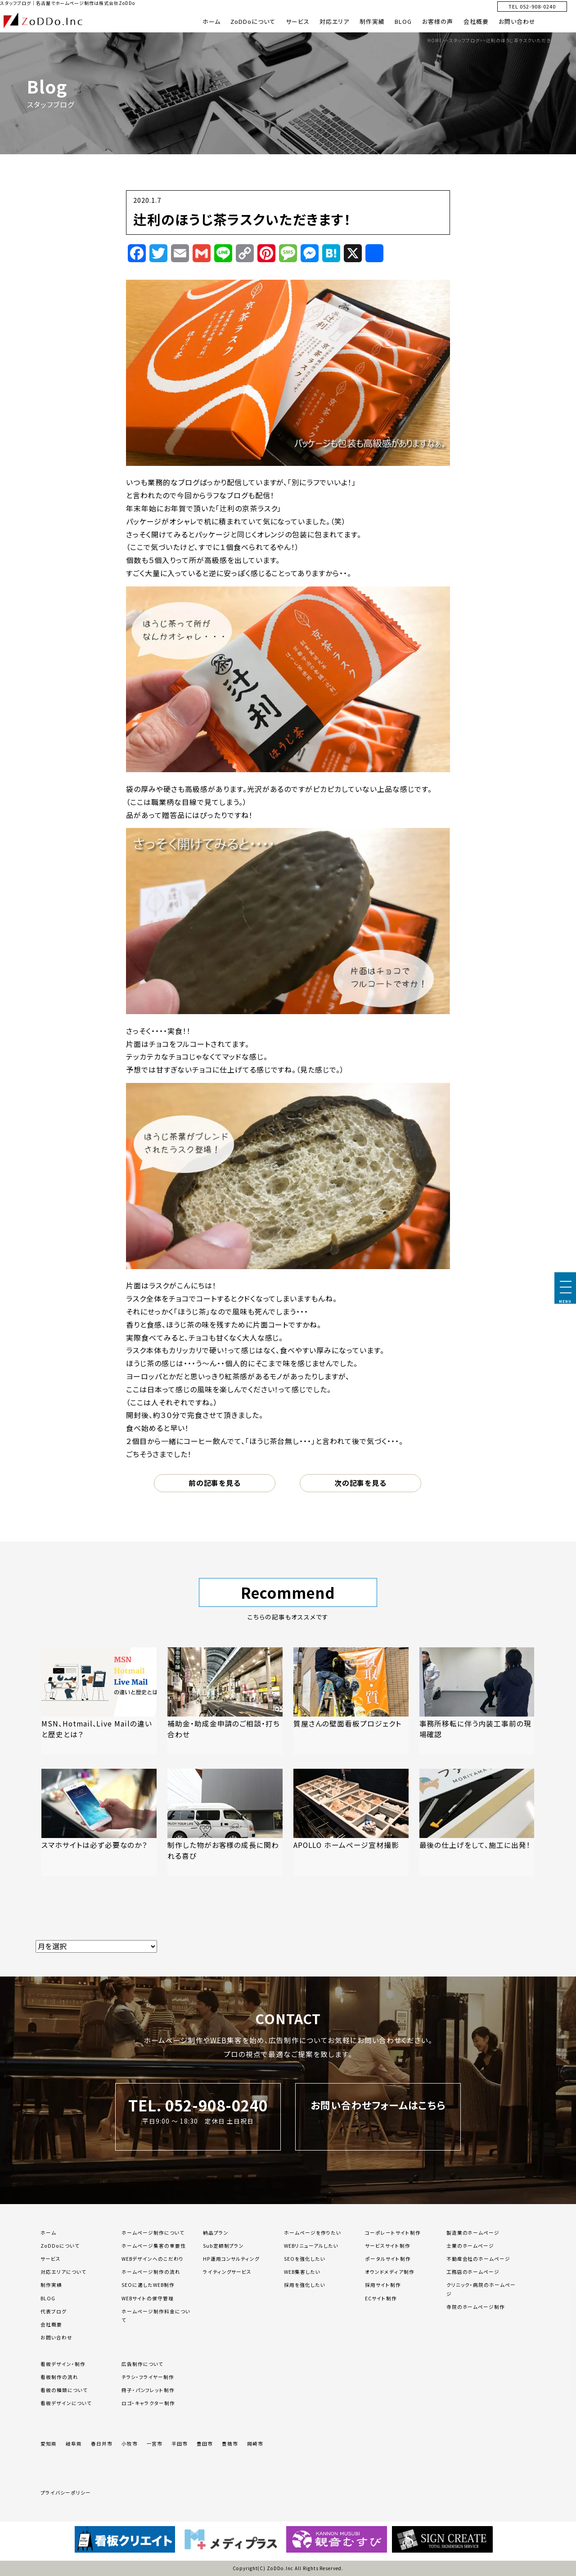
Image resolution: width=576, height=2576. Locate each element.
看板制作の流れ (59, 2377)
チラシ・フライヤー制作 (148, 2377)
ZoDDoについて (252, 21)
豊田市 (205, 2443)
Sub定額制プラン (223, 2245)
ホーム (211, 21)
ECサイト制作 (381, 2298)
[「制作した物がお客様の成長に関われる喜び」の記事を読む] (225, 1822)
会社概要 (476, 21)
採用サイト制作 (383, 2284)
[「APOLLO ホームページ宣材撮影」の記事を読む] (351, 1822)
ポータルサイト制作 (388, 2258)
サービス (298, 21)
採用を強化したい (304, 2284)
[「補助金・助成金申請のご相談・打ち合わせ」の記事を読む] (225, 1701)
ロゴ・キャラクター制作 (148, 2403)
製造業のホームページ (473, 2232)
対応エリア (334, 21)
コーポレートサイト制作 (393, 2232)
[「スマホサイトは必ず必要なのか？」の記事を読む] (99, 1822)
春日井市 (101, 2443)
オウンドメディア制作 (389, 2271)
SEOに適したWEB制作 (148, 2284)
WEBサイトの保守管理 (148, 2298)
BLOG (403, 21)
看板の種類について (64, 2390)
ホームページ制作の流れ (151, 2271)
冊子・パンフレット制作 (148, 2390)
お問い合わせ (517, 21)
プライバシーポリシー (65, 2492)
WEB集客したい (302, 2271)
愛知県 (48, 2443)
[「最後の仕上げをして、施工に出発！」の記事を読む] (477, 1822)
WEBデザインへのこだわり (152, 2258)
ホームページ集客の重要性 (154, 2245)
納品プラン (216, 2232)
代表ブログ (53, 2311)
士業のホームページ (470, 2245)
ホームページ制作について (153, 2232)
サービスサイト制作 (387, 2245)
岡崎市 (255, 2443)
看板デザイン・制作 (63, 2364)
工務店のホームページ (473, 2271)
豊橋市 (230, 2443)
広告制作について (142, 2364)
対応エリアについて (63, 2271)
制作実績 (372, 21)
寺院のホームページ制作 (475, 2306)
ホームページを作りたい (312, 2232)
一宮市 (155, 2443)
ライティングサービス (227, 2271)
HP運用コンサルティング (231, 2258)
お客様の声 (437, 21)
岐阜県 (74, 2443)
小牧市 (130, 2443)
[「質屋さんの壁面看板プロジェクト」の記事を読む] (351, 1701)
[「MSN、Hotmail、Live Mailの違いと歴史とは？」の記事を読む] (99, 1701)
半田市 (179, 2443)
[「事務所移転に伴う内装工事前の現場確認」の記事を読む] (477, 1701)
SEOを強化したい (304, 2258)
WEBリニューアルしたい (311, 2245)
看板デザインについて (66, 2403)
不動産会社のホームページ (478, 2258)
